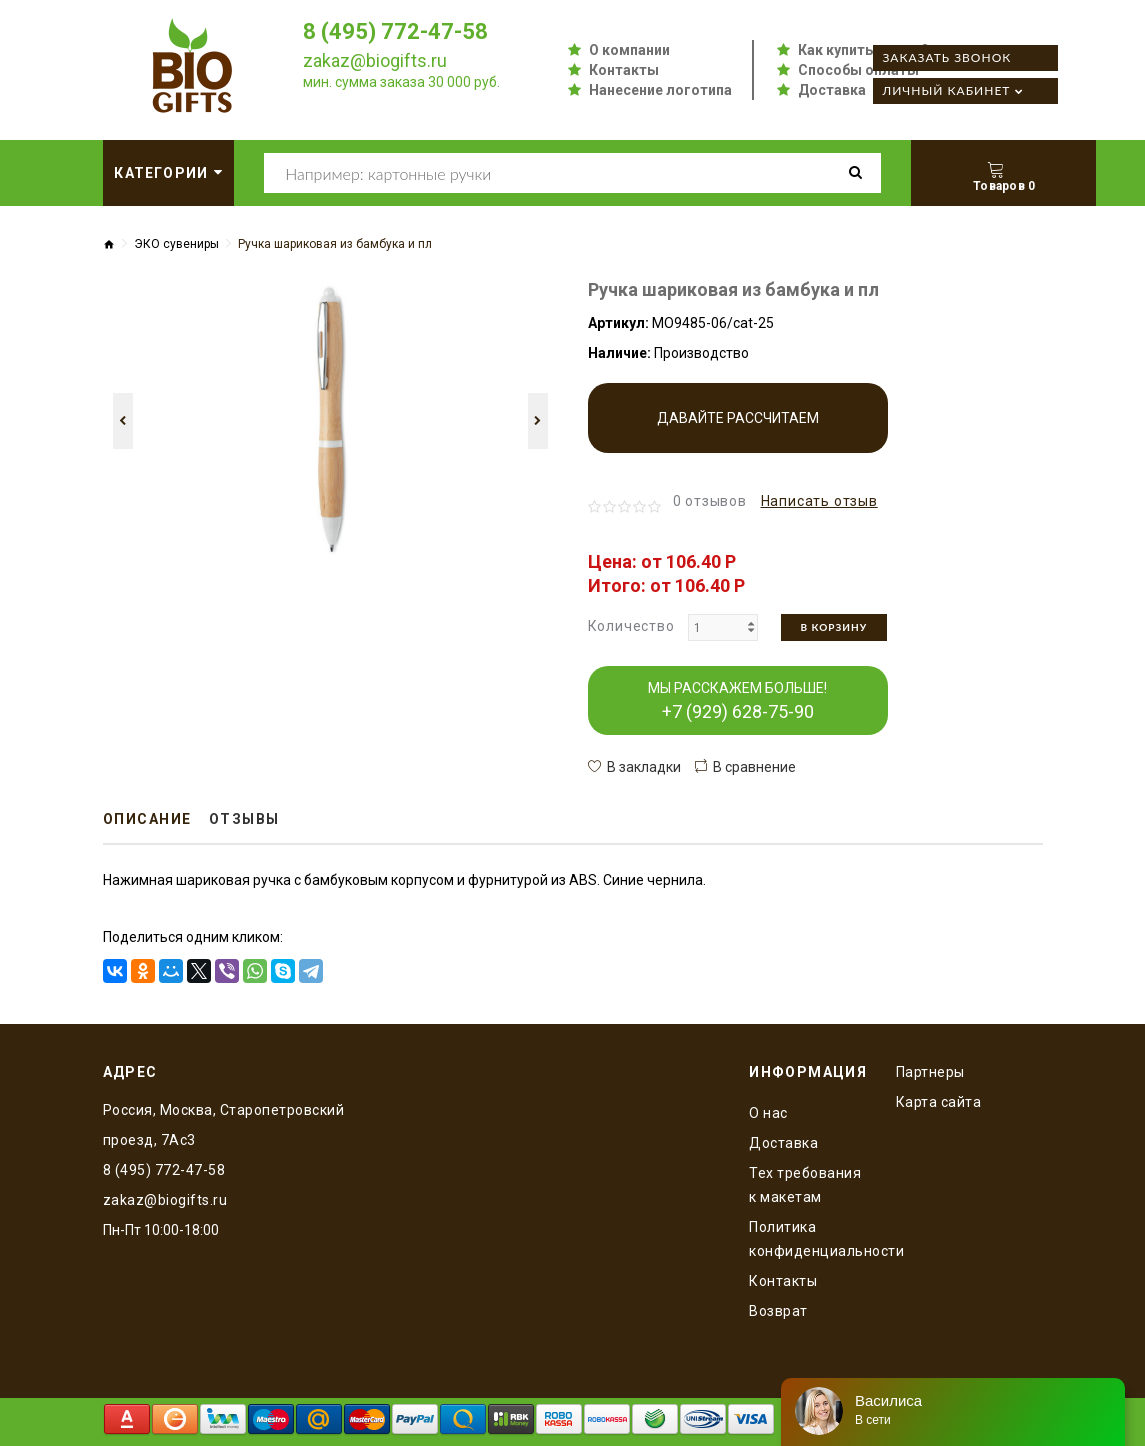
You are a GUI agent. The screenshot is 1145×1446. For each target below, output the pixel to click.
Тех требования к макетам (805, 1185)
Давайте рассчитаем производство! (738, 431)
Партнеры (930, 1072)
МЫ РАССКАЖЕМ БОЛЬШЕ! (737, 701)
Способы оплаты (858, 70)
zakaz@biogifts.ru (375, 60)
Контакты (624, 70)
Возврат (778, 1311)
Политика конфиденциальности (807, 1239)
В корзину (834, 627)
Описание (147, 819)
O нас (768, 1113)
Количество (631, 626)
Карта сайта (939, 1102)
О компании (629, 50)
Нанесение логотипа (660, 90)
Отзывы (244, 819)
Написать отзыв (819, 501)
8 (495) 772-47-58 (395, 31)
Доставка (832, 90)
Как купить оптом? (863, 50)
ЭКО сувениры (176, 244)
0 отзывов (710, 501)
